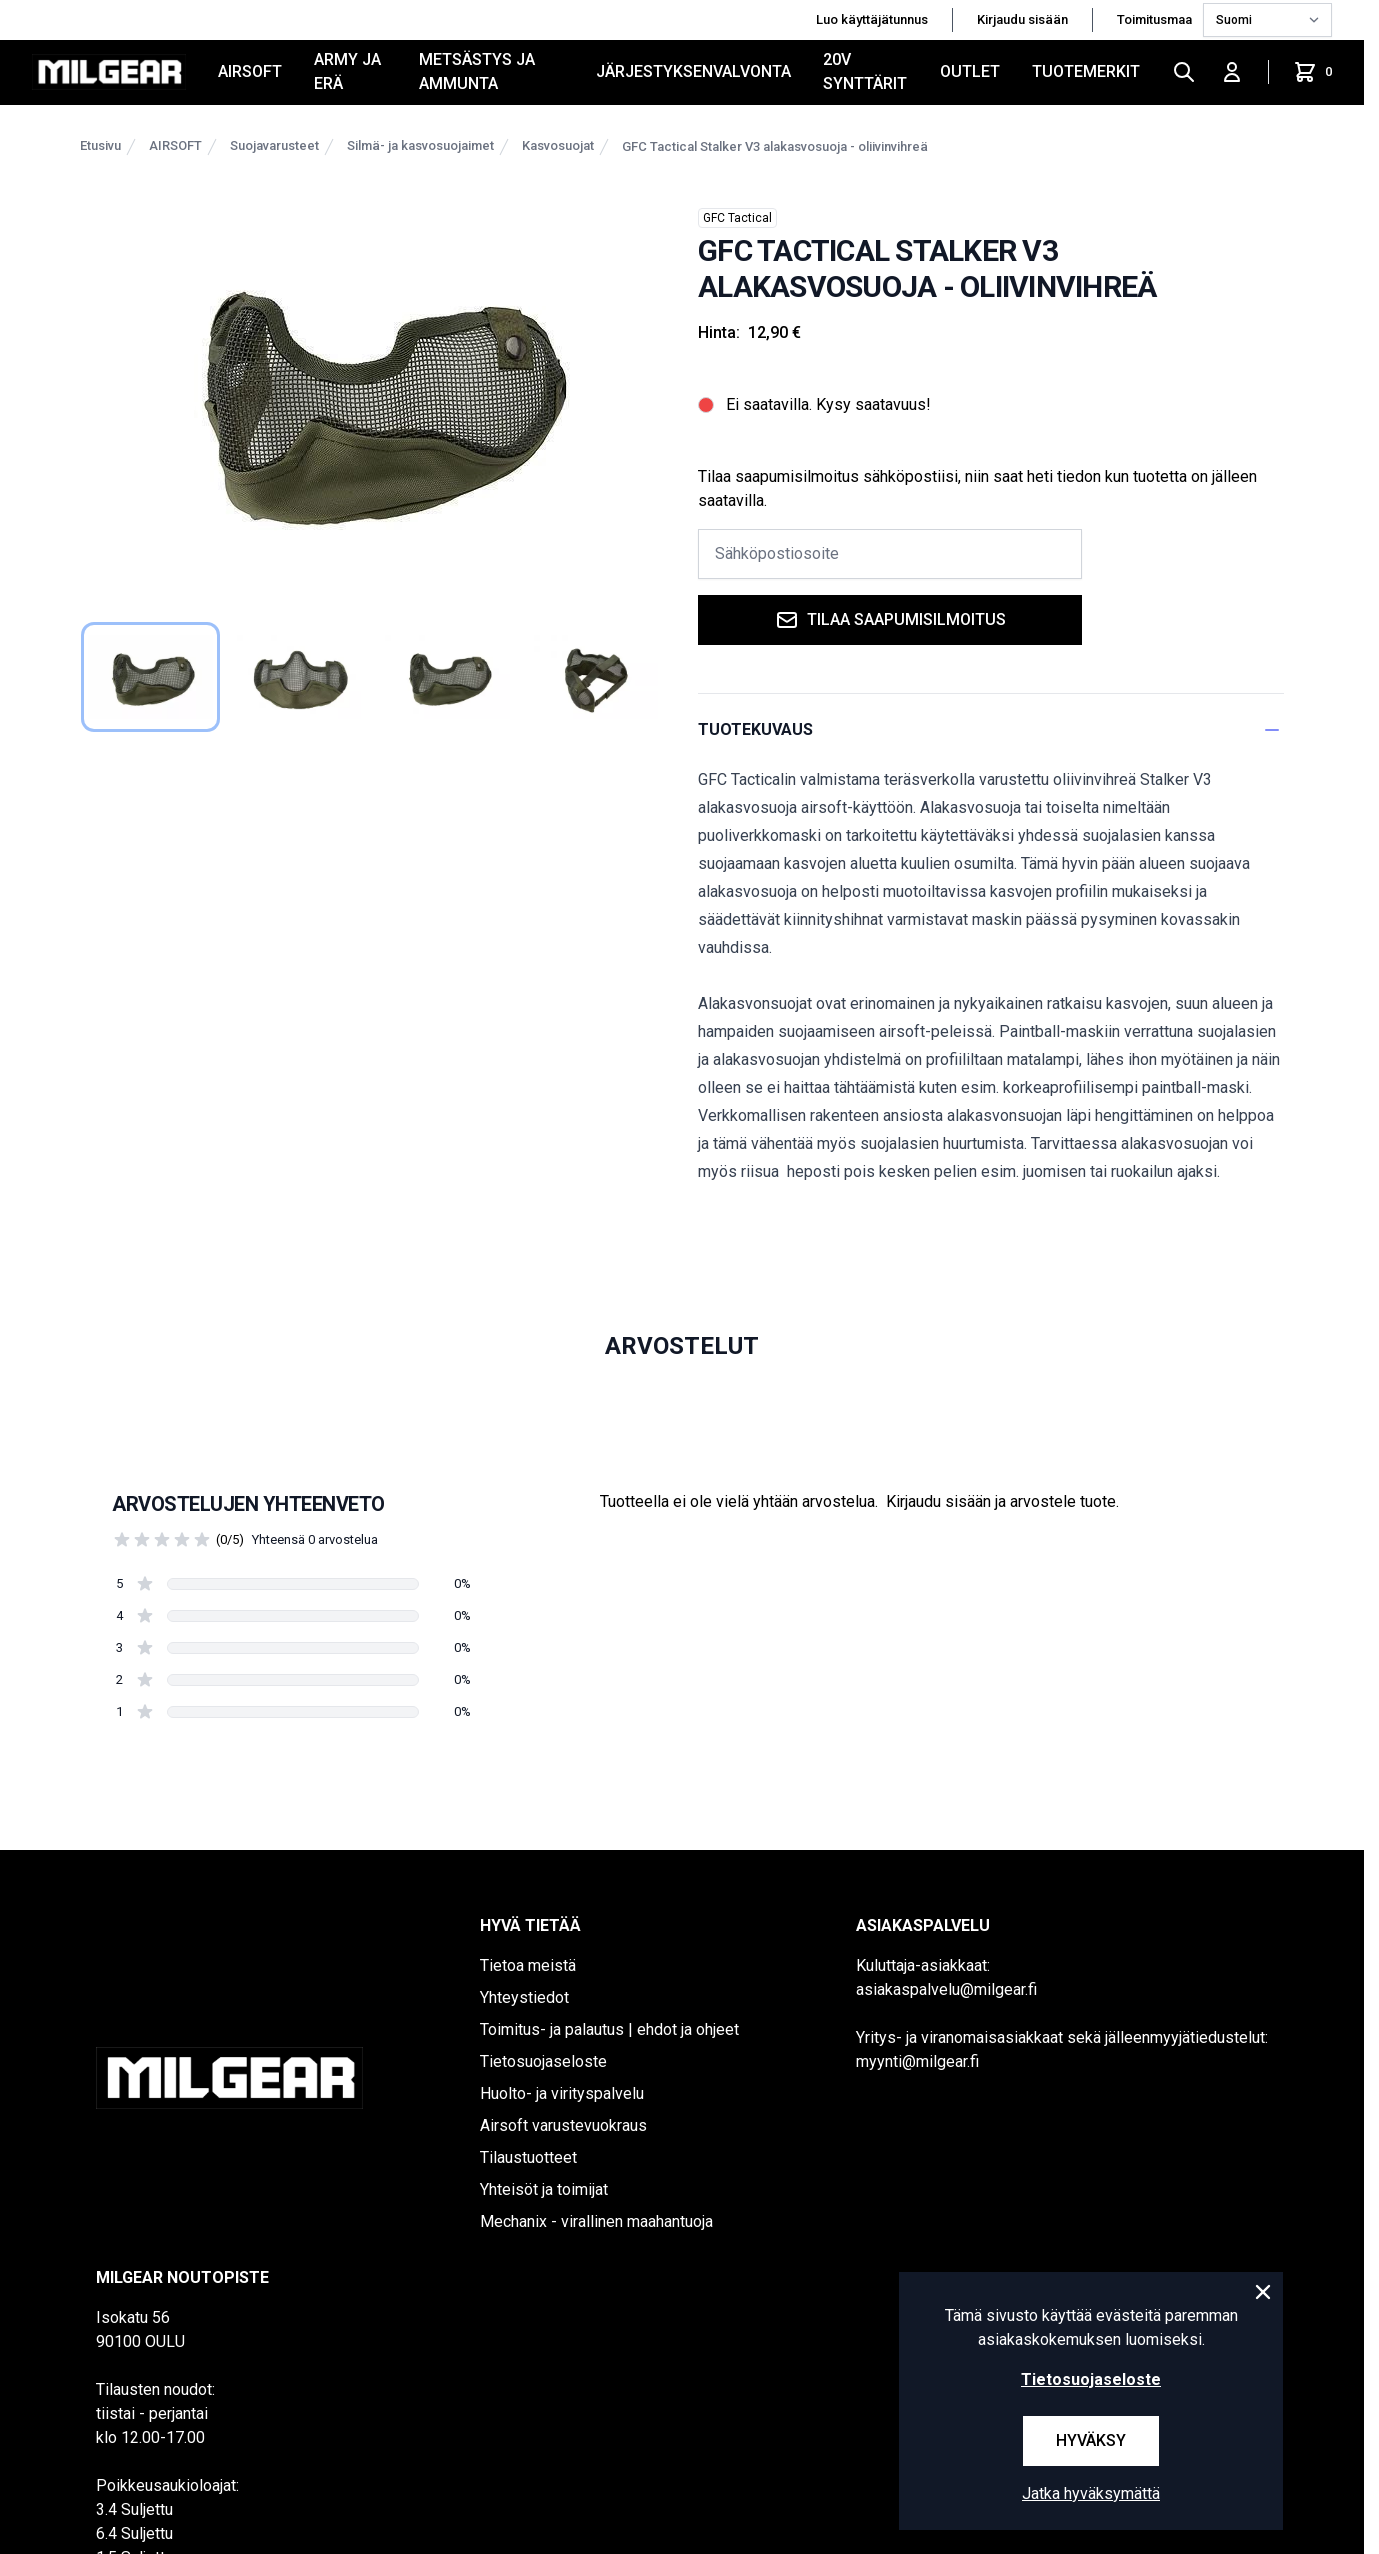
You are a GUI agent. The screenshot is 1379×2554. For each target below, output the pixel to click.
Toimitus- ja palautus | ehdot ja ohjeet (609, 2029)
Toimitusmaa (1156, 19)
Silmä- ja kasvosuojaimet (420, 145)
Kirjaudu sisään (1022, 19)
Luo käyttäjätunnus (872, 19)
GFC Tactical (737, 218)
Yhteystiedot (524, 1997)
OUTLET (970, 71)
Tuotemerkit (1086, 71)
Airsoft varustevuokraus (563, 2125)
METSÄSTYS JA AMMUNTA (477, 71)
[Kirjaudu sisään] (1232, 72)
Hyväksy (1091, 2440)
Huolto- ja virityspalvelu (562, 2093)
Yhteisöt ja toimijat (544, 2189)
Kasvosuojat (558, 145)
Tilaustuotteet (528, 2157)
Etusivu (100, 145)
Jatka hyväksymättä (1091, 2493)
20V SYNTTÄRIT (865, 71)
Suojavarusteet (274, 145)
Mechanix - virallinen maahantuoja (596, 2221)
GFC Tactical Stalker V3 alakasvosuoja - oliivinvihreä (775, 146)
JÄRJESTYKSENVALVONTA (693, 71)
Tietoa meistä (528, 1965)
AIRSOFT (250, 71)
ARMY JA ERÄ (347, 71)
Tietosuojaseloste (543, 2061)
